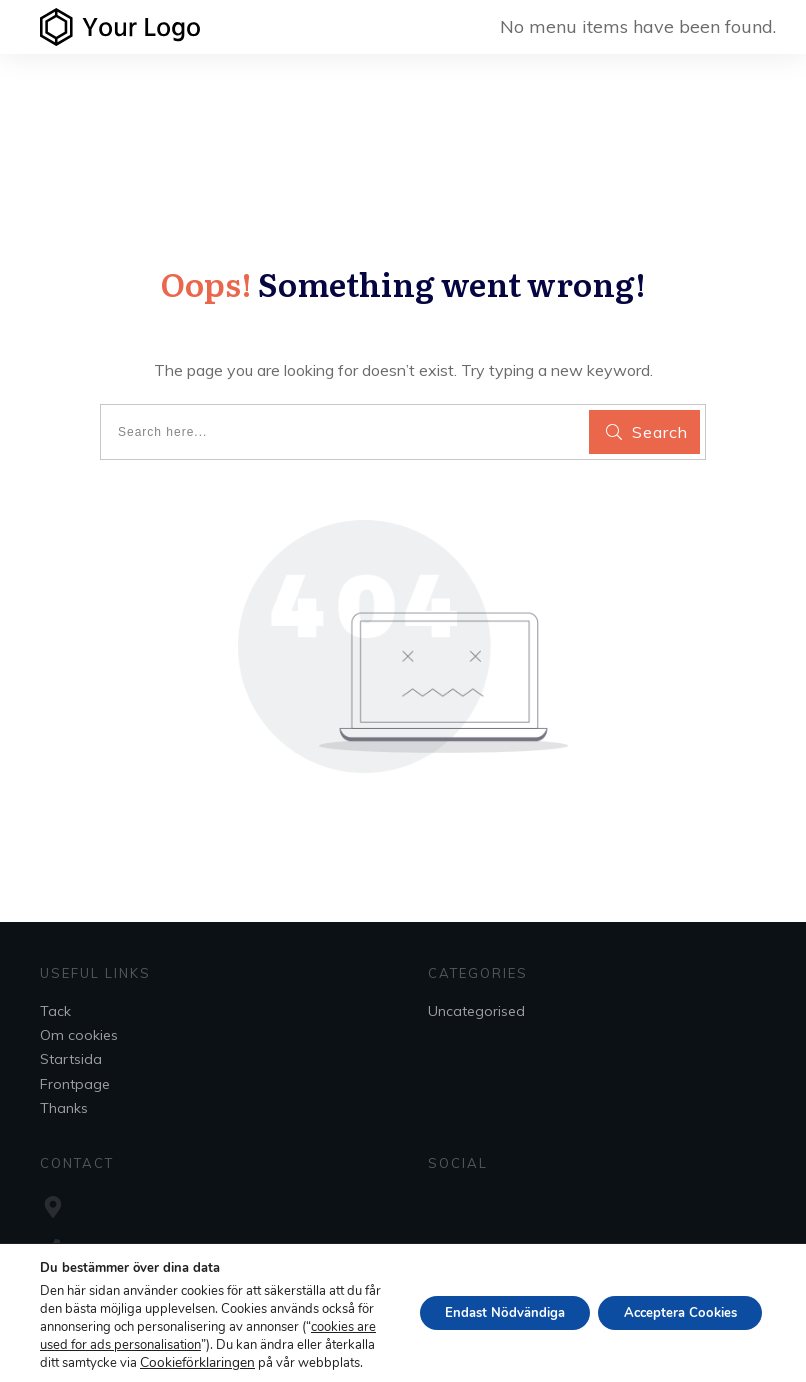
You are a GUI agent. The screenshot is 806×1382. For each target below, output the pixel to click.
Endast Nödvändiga (482, 1303)
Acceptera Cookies (672, 1303)
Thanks (64, 1108)
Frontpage (75, 1084)
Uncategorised (476, 1011)
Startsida (71, 1059)
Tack (55, 1011)
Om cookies (79, 1035)
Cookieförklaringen (95, 1363)
